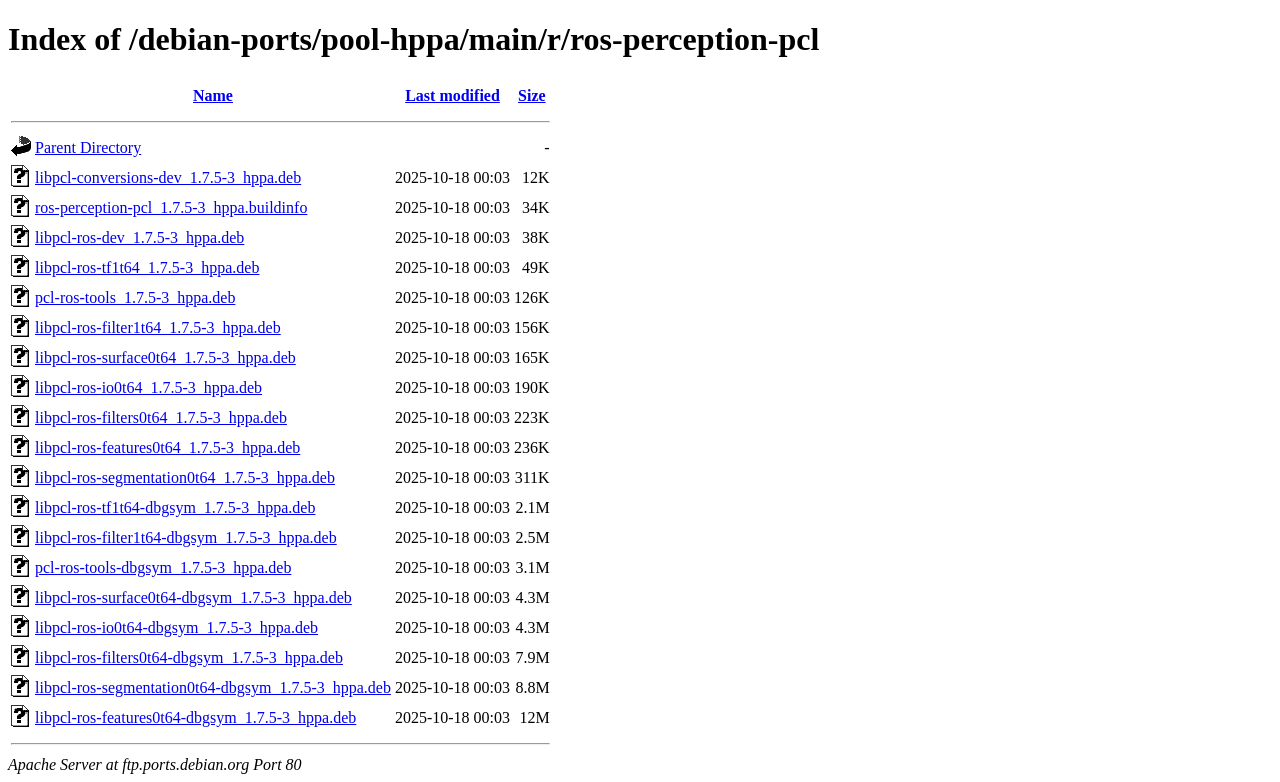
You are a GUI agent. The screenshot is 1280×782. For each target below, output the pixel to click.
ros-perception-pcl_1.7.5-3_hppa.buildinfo (171, 207)
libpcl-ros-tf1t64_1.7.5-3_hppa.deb (147, 267)
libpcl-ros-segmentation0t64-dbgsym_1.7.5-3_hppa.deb (213, 687)
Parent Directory (88, 147)
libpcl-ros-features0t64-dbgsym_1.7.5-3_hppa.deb (195, 717)
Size (532, 95)
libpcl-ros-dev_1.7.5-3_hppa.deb (139, 237)
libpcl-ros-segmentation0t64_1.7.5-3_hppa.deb (185, 477)
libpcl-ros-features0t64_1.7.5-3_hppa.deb (167, 447)
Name (213, 95)
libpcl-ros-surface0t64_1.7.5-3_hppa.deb (165, 357)
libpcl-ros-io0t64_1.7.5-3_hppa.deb (148, 387)
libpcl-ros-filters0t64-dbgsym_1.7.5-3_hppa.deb (189, 657)
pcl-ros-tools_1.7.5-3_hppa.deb (135, 297)
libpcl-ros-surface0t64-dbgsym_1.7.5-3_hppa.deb (193, 597)
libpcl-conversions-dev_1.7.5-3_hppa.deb (168, 177)
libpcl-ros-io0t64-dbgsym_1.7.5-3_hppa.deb (176, 627)
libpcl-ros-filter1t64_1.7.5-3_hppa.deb (158, 327)
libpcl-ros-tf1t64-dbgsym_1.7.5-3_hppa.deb (175, 507)
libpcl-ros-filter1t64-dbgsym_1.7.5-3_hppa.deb (186, 537)
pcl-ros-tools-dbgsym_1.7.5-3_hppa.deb (163, 567)
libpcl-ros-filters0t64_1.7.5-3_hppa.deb (161, 417)
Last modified (452, 95)
